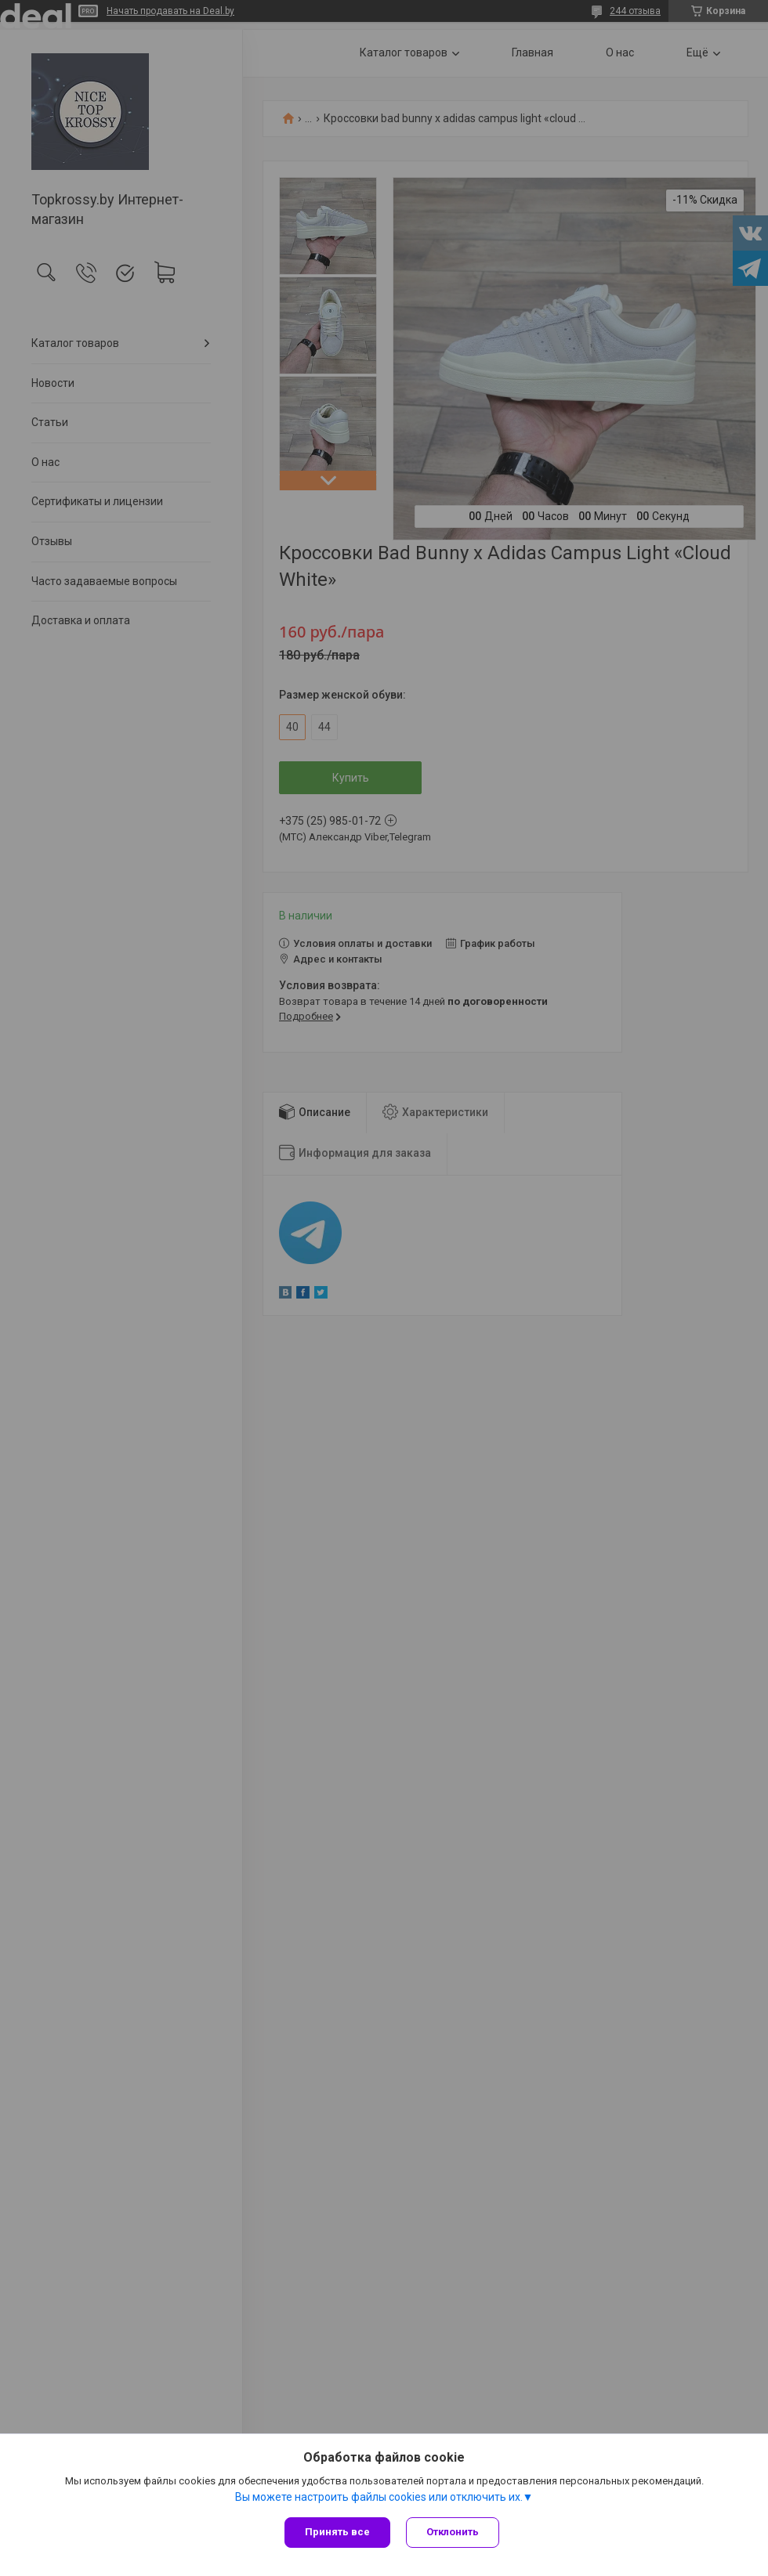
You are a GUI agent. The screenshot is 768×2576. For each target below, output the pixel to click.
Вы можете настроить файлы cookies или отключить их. (379, 2497)
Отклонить (452, 2532)
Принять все (337, 2532)
